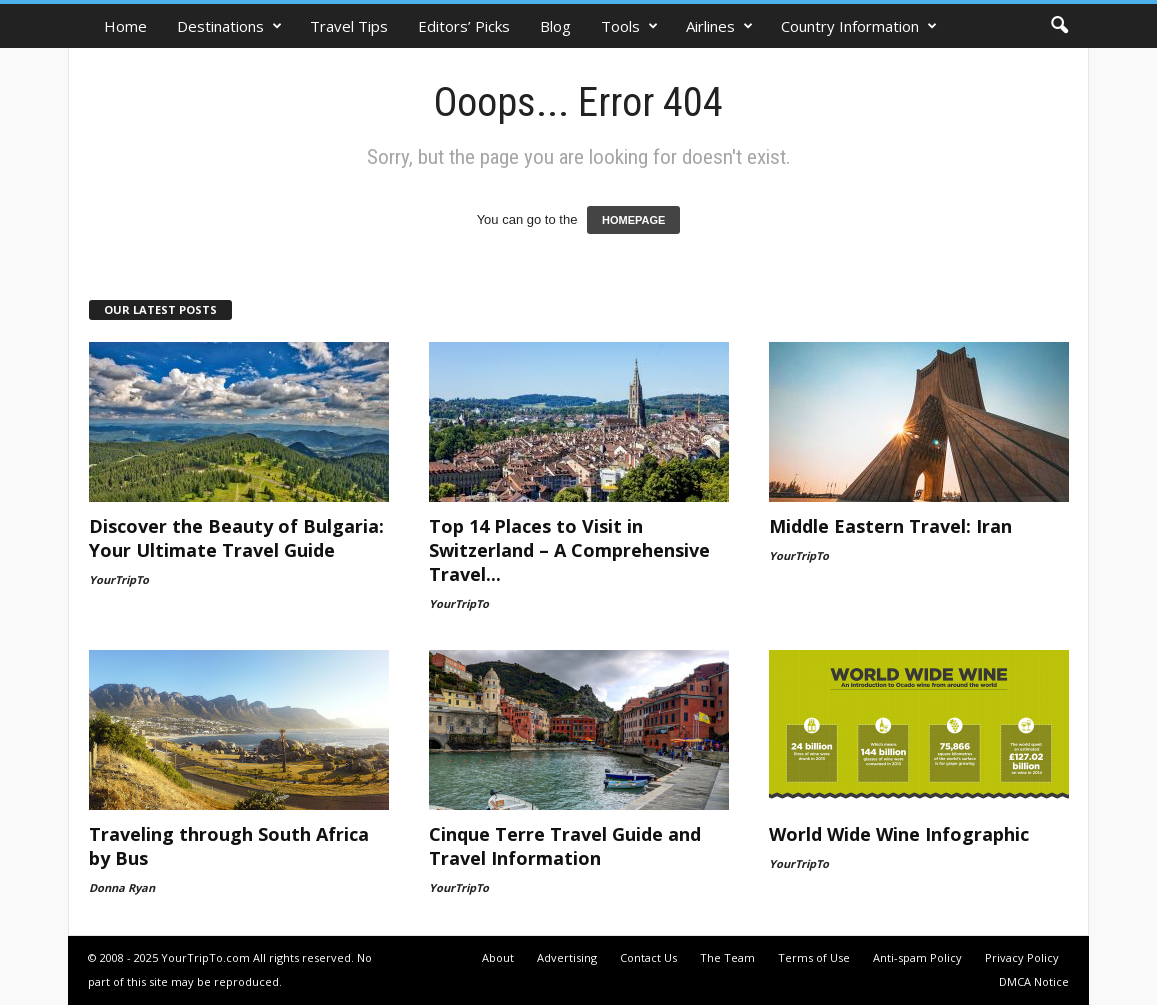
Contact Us (648, 957)
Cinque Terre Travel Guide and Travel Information (565, 846)
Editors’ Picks (464, 26)
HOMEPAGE (633, 220)
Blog (555, 26)
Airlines (719, 26)
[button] (1059, 26)
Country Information (859, 26)
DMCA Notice (1034, 981)
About (498, 957)
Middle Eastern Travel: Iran (890, 526)
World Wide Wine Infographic (899, 834)
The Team (727, 957)
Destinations (229, 26)
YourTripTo (119, 579)
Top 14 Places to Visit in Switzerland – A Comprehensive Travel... (569, 550)
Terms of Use (814, 957)
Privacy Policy (1022, 957)
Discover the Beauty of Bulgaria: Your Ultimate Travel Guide (236, 538)
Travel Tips (349, 26)
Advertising (567, 957)
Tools (629, 26)
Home (125, 26)
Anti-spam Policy (917, 957)
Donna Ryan (122, 887)
